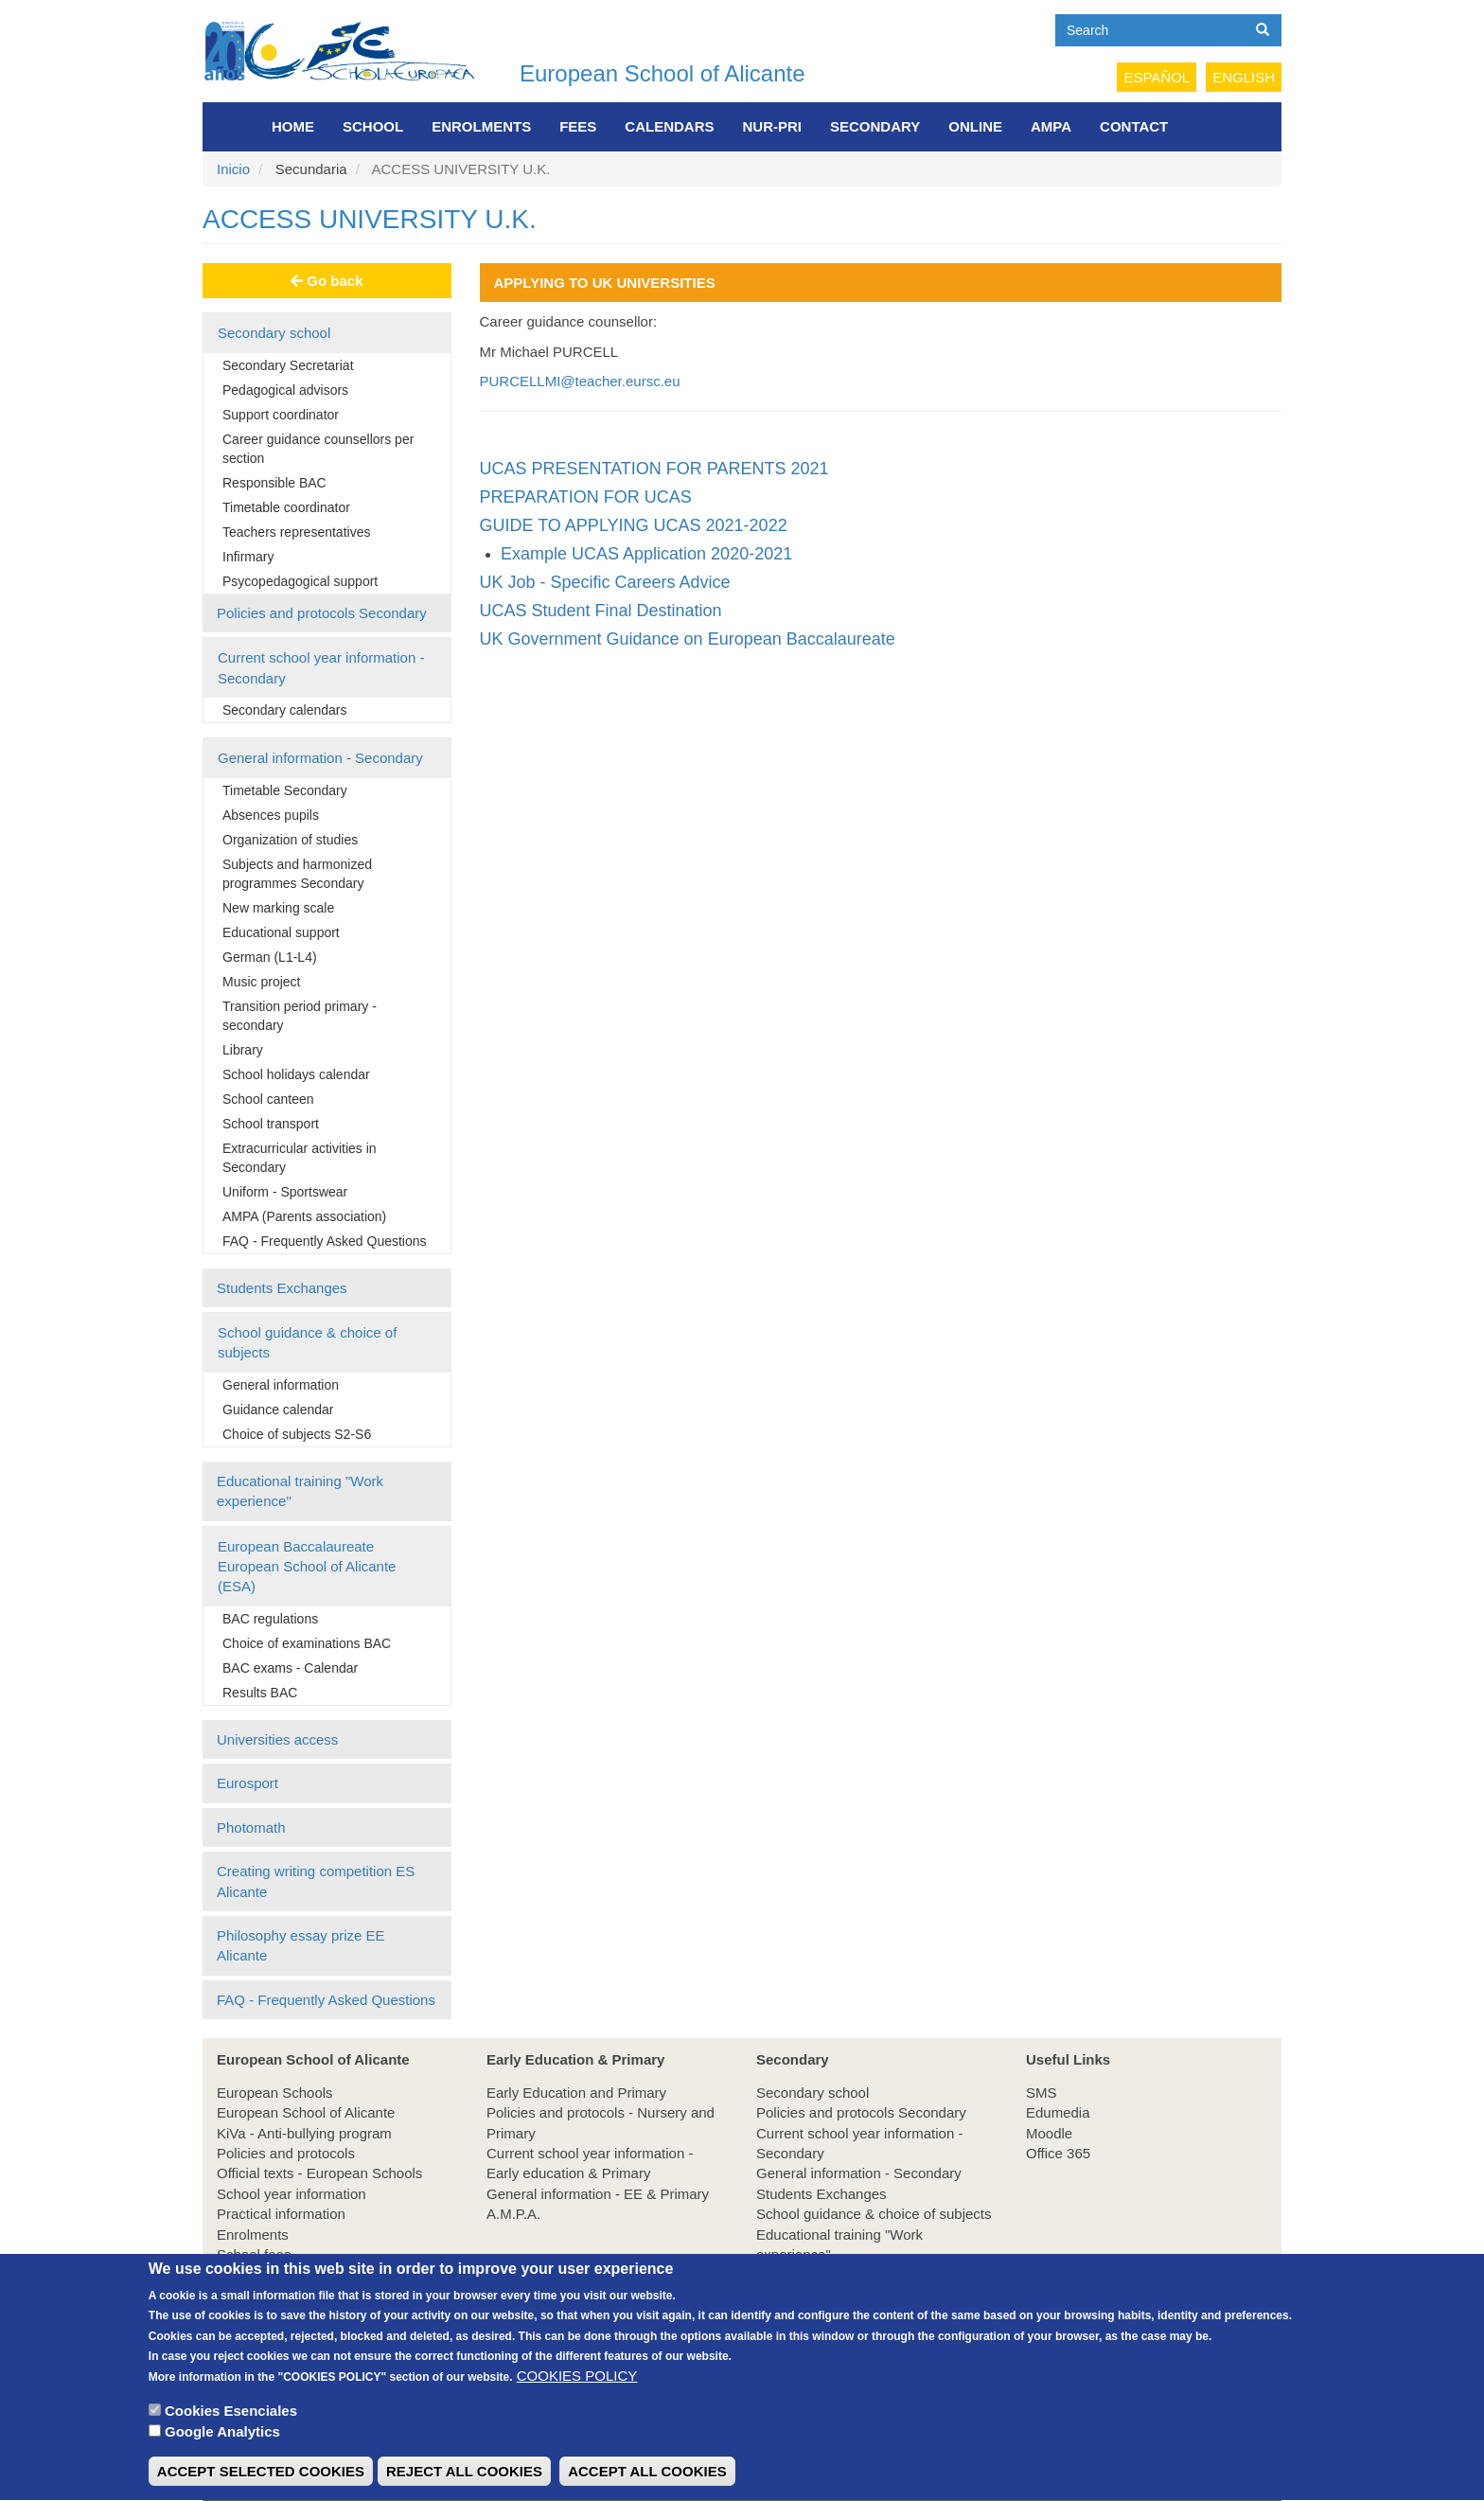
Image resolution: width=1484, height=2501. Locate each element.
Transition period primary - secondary (299, 1016)
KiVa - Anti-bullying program (304, 2133)
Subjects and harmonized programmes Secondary (297, 874)
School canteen (268, 1099)
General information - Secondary (320, 758)
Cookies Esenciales (231, 2437)
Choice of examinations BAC (306, 1643)
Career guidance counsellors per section (318, 449)
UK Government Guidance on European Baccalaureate (687, 639)
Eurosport (247, 1783)
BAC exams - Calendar (290, 1668)
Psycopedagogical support (300, 581)
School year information (291, 2194)
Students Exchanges (282, 1288)
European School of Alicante (662, 73)
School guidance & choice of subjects (307, 1342)
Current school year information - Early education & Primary (589, 2163)
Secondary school (274, 333)
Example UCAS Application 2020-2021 (646, 553)
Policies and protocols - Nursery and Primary (600, 2122)
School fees (254, 2254)
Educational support (281, 932)
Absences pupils (270, 815)
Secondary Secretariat (288, 365)
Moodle (1049, 2133)
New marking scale (278, 907)
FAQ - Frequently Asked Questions (324, 1241)
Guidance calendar (278, 1409)
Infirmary (248, 556)
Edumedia (1058, 2112)
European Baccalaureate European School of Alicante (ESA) (307, 1566)
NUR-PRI (773, 126)
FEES (577, 126)
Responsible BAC (274, 482)
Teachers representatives (296, 532)
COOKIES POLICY (577, 2402)
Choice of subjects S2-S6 (296, 1434)
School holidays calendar (296, 1074)
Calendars (669, 126)
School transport (270, 1123)
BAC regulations (270, 1618)
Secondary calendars (284, 710)
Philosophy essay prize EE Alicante (301, 1945)
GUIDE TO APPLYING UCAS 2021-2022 (633, 525)
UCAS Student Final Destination (601, 610)
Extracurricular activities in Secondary (299, 1158)
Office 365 (1058, 2153)
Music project (261, 981)
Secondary (875, 126)
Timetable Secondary (284, 790)
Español (1156, 77)
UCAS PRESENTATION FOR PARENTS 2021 (654, 468)
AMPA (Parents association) (304, 1216)
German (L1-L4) (269, 957)
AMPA (1051, 126)
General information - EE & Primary (597, 2194)
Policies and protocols (286, 2153)
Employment (256, 2275)
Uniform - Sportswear (284, 1191)
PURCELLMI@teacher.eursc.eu (580, 381)
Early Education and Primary (576, 2092)
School (373, 126)
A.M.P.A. (513, 2214)
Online (975, 126)
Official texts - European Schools (319, 2173)
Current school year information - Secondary (321, 667)
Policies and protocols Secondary (322, 613)
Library (242, 1049)
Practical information (281, 2214)
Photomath (251, 1827)
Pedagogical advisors (285, 390)
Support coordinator (280, 414)
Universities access (277, 1739)
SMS (1041, 2092)
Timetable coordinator (286, 507)
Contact (1134, 126)
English (1243, 77)
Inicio (233, 169)
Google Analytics (222, 2459)
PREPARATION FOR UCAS (586, 497)
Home (293, 126)
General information (280, 1384)
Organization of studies (290, 839)
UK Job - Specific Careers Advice (605, 582)
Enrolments (481, 126)
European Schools (275, 2092)
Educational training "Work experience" (300, 1491)
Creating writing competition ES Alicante (316, 1881)
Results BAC (259, 1692)
